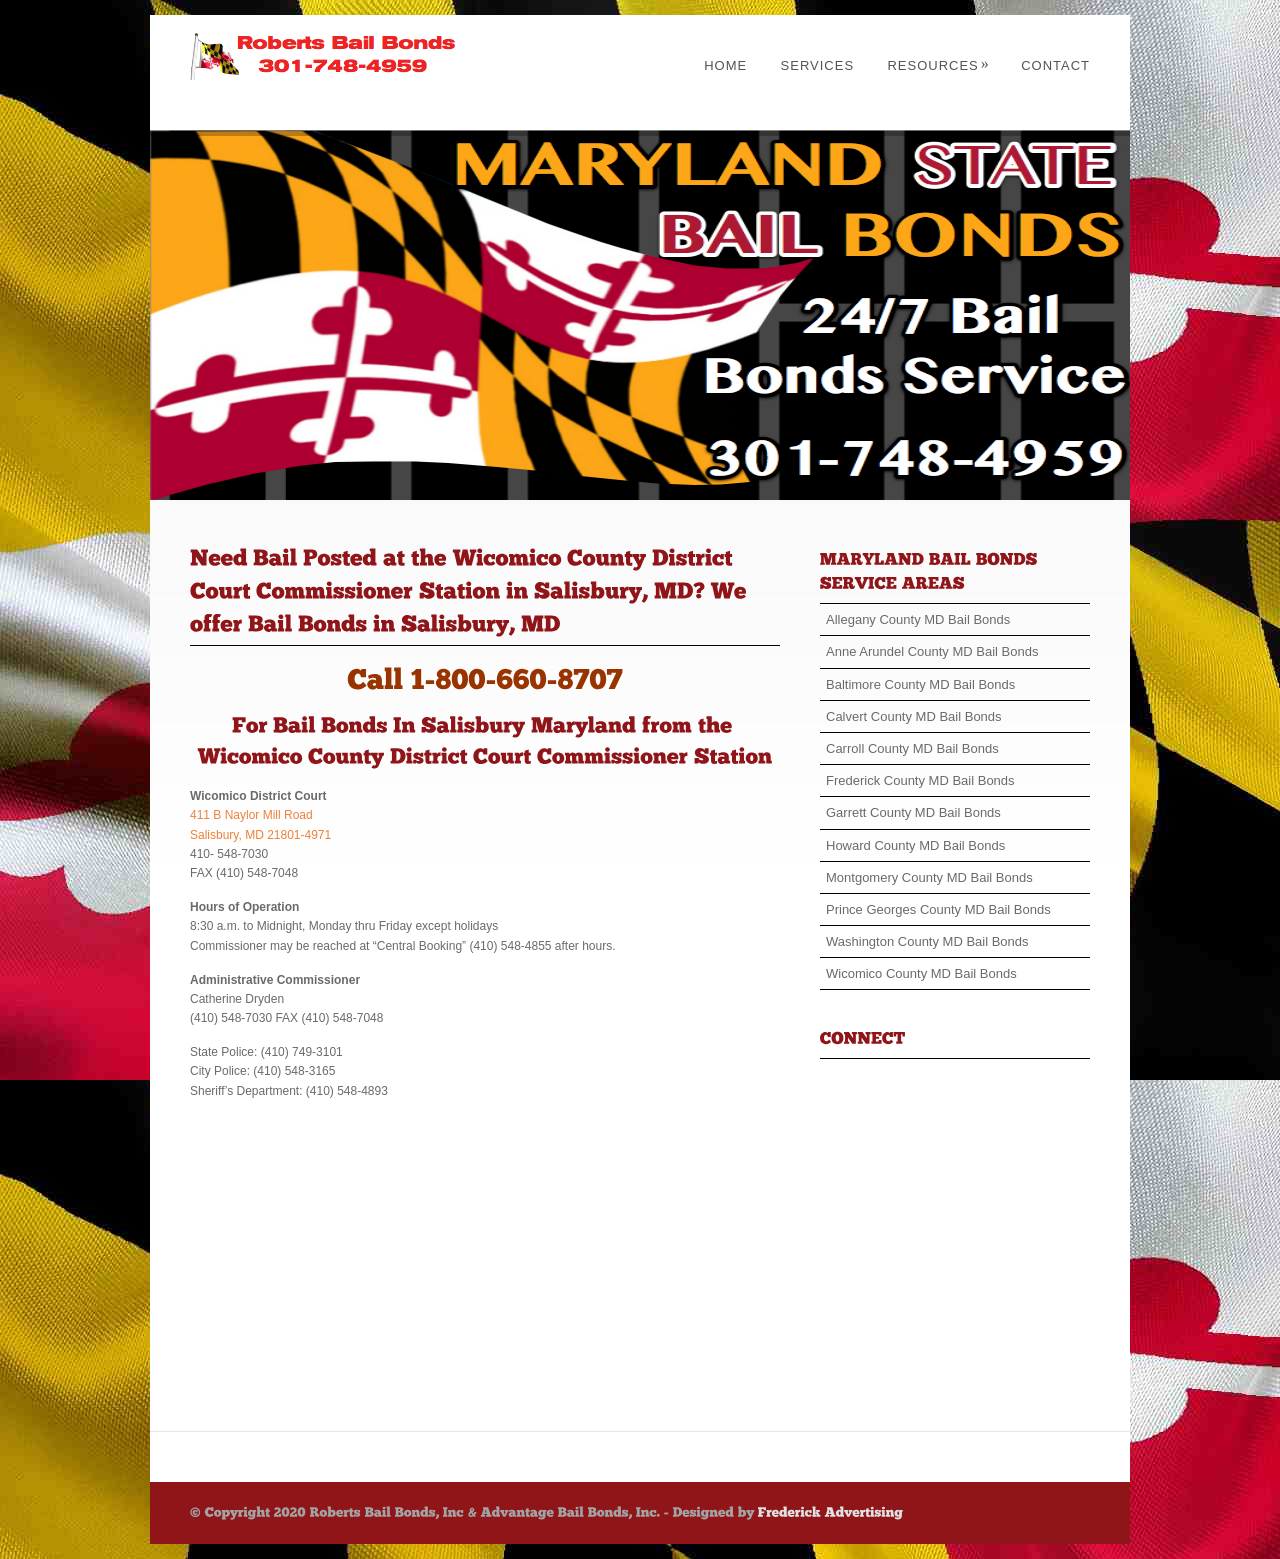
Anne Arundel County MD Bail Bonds (932, 651)
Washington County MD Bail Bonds (927, 941)
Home (725, 65)
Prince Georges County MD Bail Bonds (938, 909)
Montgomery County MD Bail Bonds (929, 877)
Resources (938, 65)
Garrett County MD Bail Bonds (913, 812)
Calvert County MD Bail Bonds (914, 716)
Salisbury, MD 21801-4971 (260, 835)
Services (818, 65)
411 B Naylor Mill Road (251, 815)
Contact (1055, 65)
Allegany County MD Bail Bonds (918, 619)
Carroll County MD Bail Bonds (912, 748)
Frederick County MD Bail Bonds (920, 780)
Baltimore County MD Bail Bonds (920, 684)
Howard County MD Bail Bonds (915, 845)
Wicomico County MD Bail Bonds (921, 973)
